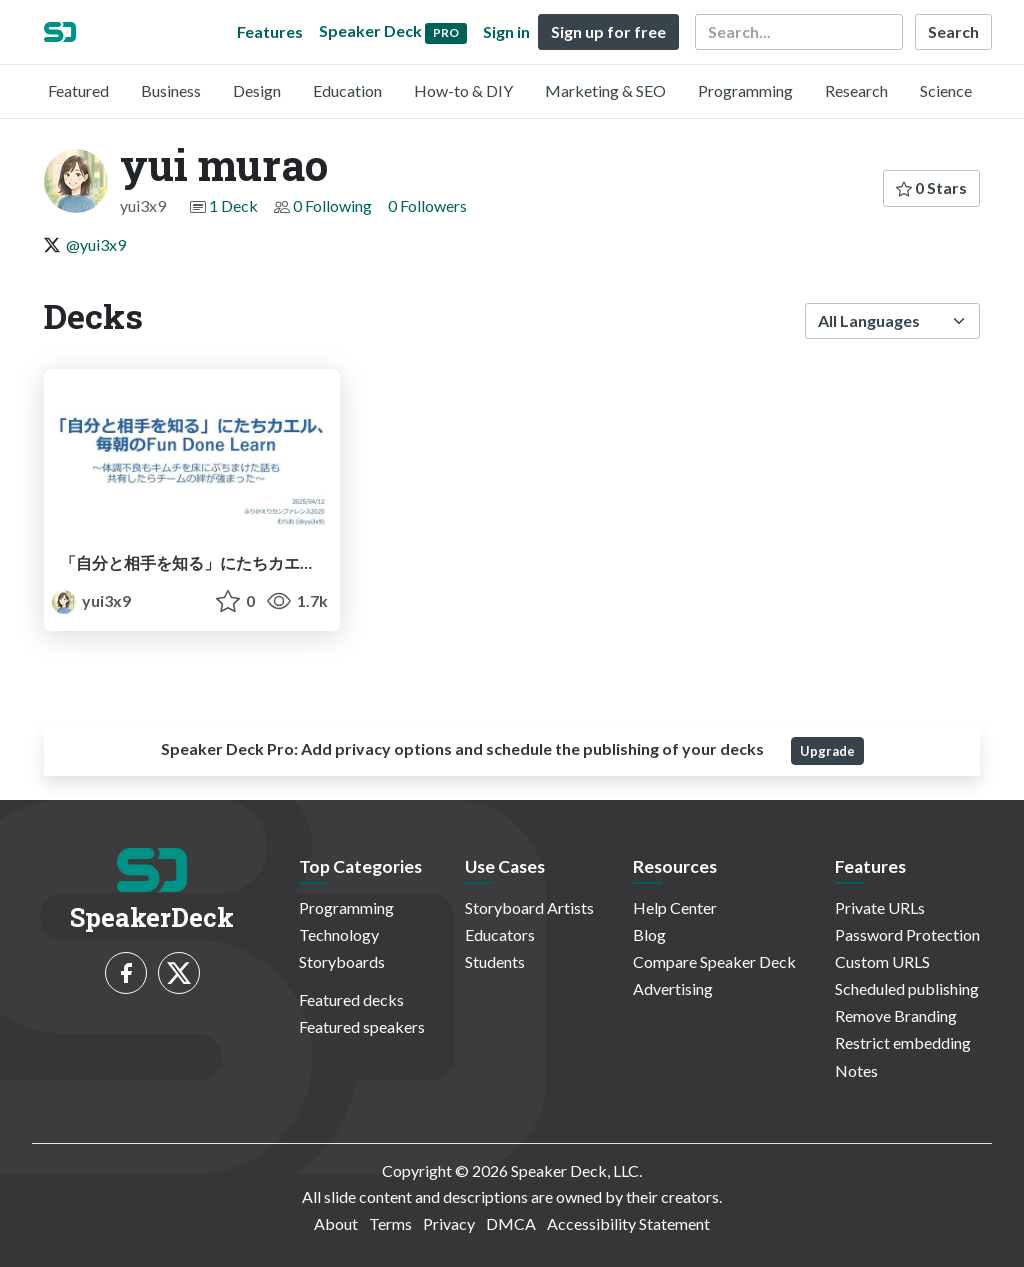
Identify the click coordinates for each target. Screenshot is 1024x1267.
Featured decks (351, 999)
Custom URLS (882, 961)
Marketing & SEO (605, 90)
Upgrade (827, 751)
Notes (856, 1070)
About (336, 1223)
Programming (745, 90)
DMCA (511, 1223)
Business (171, 90)
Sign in (506, 31)
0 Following (332, 205)
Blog (649, 934)
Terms (390, 1223)
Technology (339, 934)
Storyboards (342, 961)
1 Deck (233, 205)
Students (495, 961)
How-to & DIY (463, 90)
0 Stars (931, 187)
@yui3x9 (96, 244)
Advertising (673, 988)
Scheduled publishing (907, 988)
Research (856, 90)
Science (946, 90)
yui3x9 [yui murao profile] (91, 600)
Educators (500, 934)
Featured (78, 90)
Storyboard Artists (529, 907)
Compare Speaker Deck (714, 961)
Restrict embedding (903, 1042)
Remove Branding (896, 1015)
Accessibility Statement (628, 1223)
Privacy (449, 1223)
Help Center (675, 907)
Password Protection (907, 934)
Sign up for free (608, 31)
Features (270, 31)
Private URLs (880, 907)
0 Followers (427, 205)
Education (347, 90)
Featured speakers (362, 1026)
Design (257, 90)
